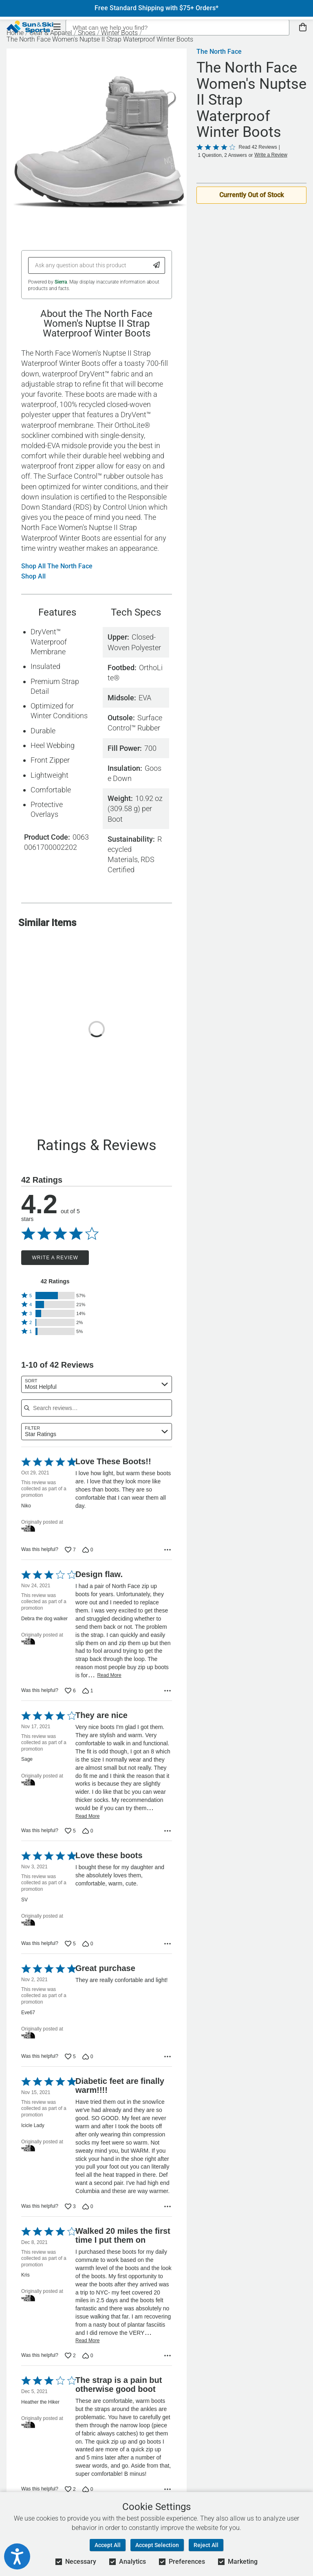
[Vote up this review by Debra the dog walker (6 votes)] (70, 1691)
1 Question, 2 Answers (222, 155)
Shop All (33, 576)
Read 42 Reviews (258, 147)
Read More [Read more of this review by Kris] (87, 2340)
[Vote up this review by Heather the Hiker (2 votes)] (70, 2489)
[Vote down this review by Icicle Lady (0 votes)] (87, 2206)
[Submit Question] (156, 265)
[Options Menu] (167, 1549)
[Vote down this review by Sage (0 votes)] (87, 1831)
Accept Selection (157, 2545)
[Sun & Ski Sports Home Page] (30, 26)
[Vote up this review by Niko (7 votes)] (70, 1550)
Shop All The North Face (57, 566)
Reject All (206, 2545)
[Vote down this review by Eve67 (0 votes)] (87, 2056)
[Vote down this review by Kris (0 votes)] (87, 2355)
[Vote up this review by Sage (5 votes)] (70, 1831)
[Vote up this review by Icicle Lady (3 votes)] (70, 2206)
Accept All (108, 2545)
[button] (55, 1295)
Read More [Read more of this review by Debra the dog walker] (109, 1675)
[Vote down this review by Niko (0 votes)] (87, 1550)
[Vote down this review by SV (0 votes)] (87, 1944)
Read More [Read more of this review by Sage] (87, 1816)
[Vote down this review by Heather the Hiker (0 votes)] (87, 2489)
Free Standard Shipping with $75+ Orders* (156, 8)
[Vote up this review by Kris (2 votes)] (70, 2355)
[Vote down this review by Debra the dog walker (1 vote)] (87, 1691)
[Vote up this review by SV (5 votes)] (70, 1944)
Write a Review (55, 1258)
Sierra (61, 281)
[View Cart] (302, 27)
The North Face (219, 51)
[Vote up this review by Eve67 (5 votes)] (70, 2056)
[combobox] (96, 1384)
